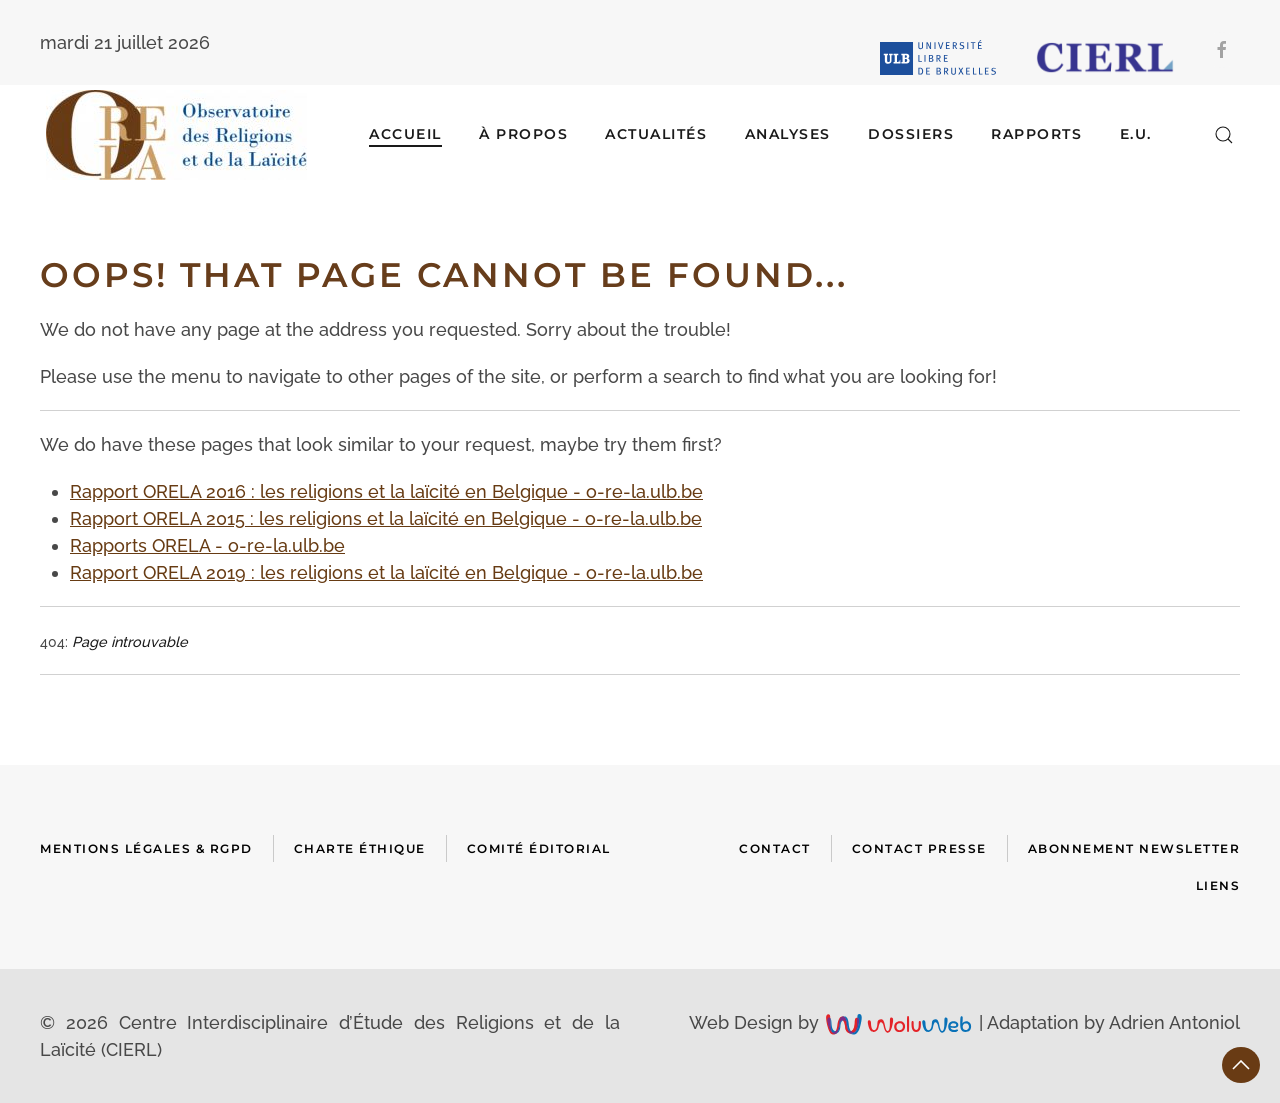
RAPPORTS (1036, 134)
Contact (775, 848)
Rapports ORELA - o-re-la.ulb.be (207, 545)
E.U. (1136, 134)
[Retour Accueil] (176, 135)
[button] (1224, 135)
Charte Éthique (360, 848)
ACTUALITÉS (656, 134)
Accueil (405, 134)
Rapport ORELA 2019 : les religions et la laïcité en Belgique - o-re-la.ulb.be (386, 572)
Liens (1218, 885)
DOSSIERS (911, 134)
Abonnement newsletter (1134, 848)
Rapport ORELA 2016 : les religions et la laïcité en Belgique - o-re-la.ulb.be (386, 491)
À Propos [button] (523, 134)
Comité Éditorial (539, 848)
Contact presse (919, 848)
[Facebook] (1222, 50)
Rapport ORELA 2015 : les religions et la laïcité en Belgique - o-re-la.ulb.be (386, 518)
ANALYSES (788, 134)
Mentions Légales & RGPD (146, 848)
